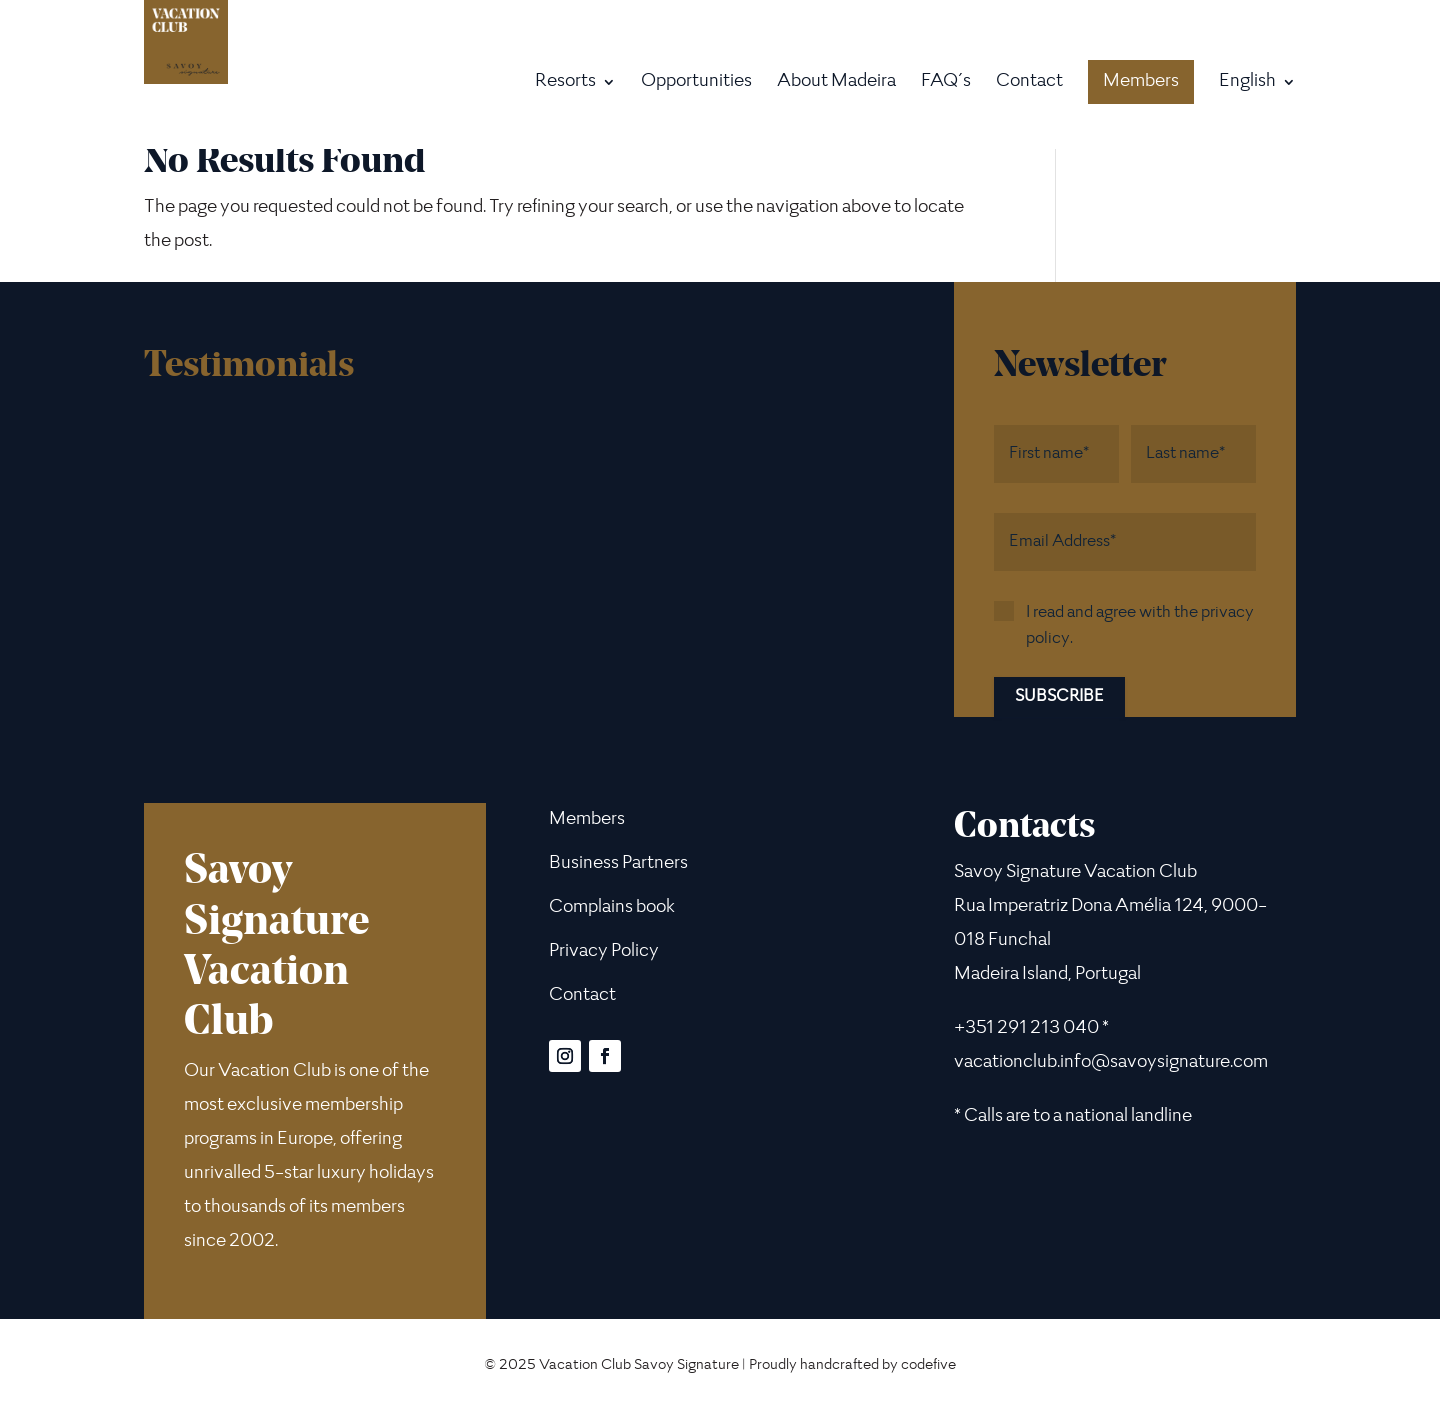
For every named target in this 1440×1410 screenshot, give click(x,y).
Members (1141, 82)
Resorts (565, 83)
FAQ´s (946, 83)
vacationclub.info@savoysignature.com (1111, 1063)
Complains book (612, 908)
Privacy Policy (604, 952)
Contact (1029, 83)
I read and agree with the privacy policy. (1140, 626)
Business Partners (618, 864)
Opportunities (696, 83)
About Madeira (836, 83)
